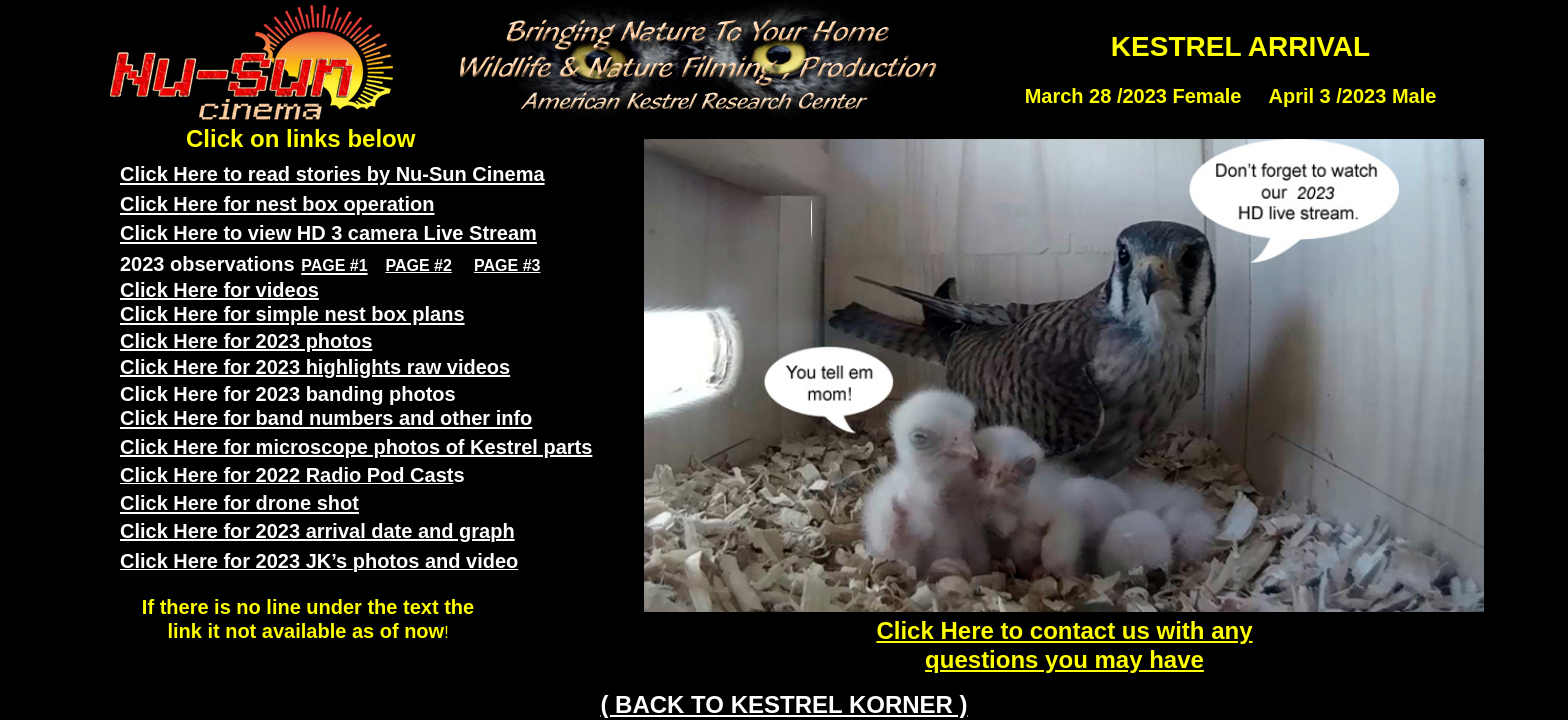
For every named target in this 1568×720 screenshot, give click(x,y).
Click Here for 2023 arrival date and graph (317, 531)
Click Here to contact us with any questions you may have (1064, 645)
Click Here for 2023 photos (246, 341)
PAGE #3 (507, 265)
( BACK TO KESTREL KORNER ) (783, 704)
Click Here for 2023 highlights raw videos (315, 367)
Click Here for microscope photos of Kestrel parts (356, 447)
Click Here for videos (219, 290)
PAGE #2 (418, 265)
